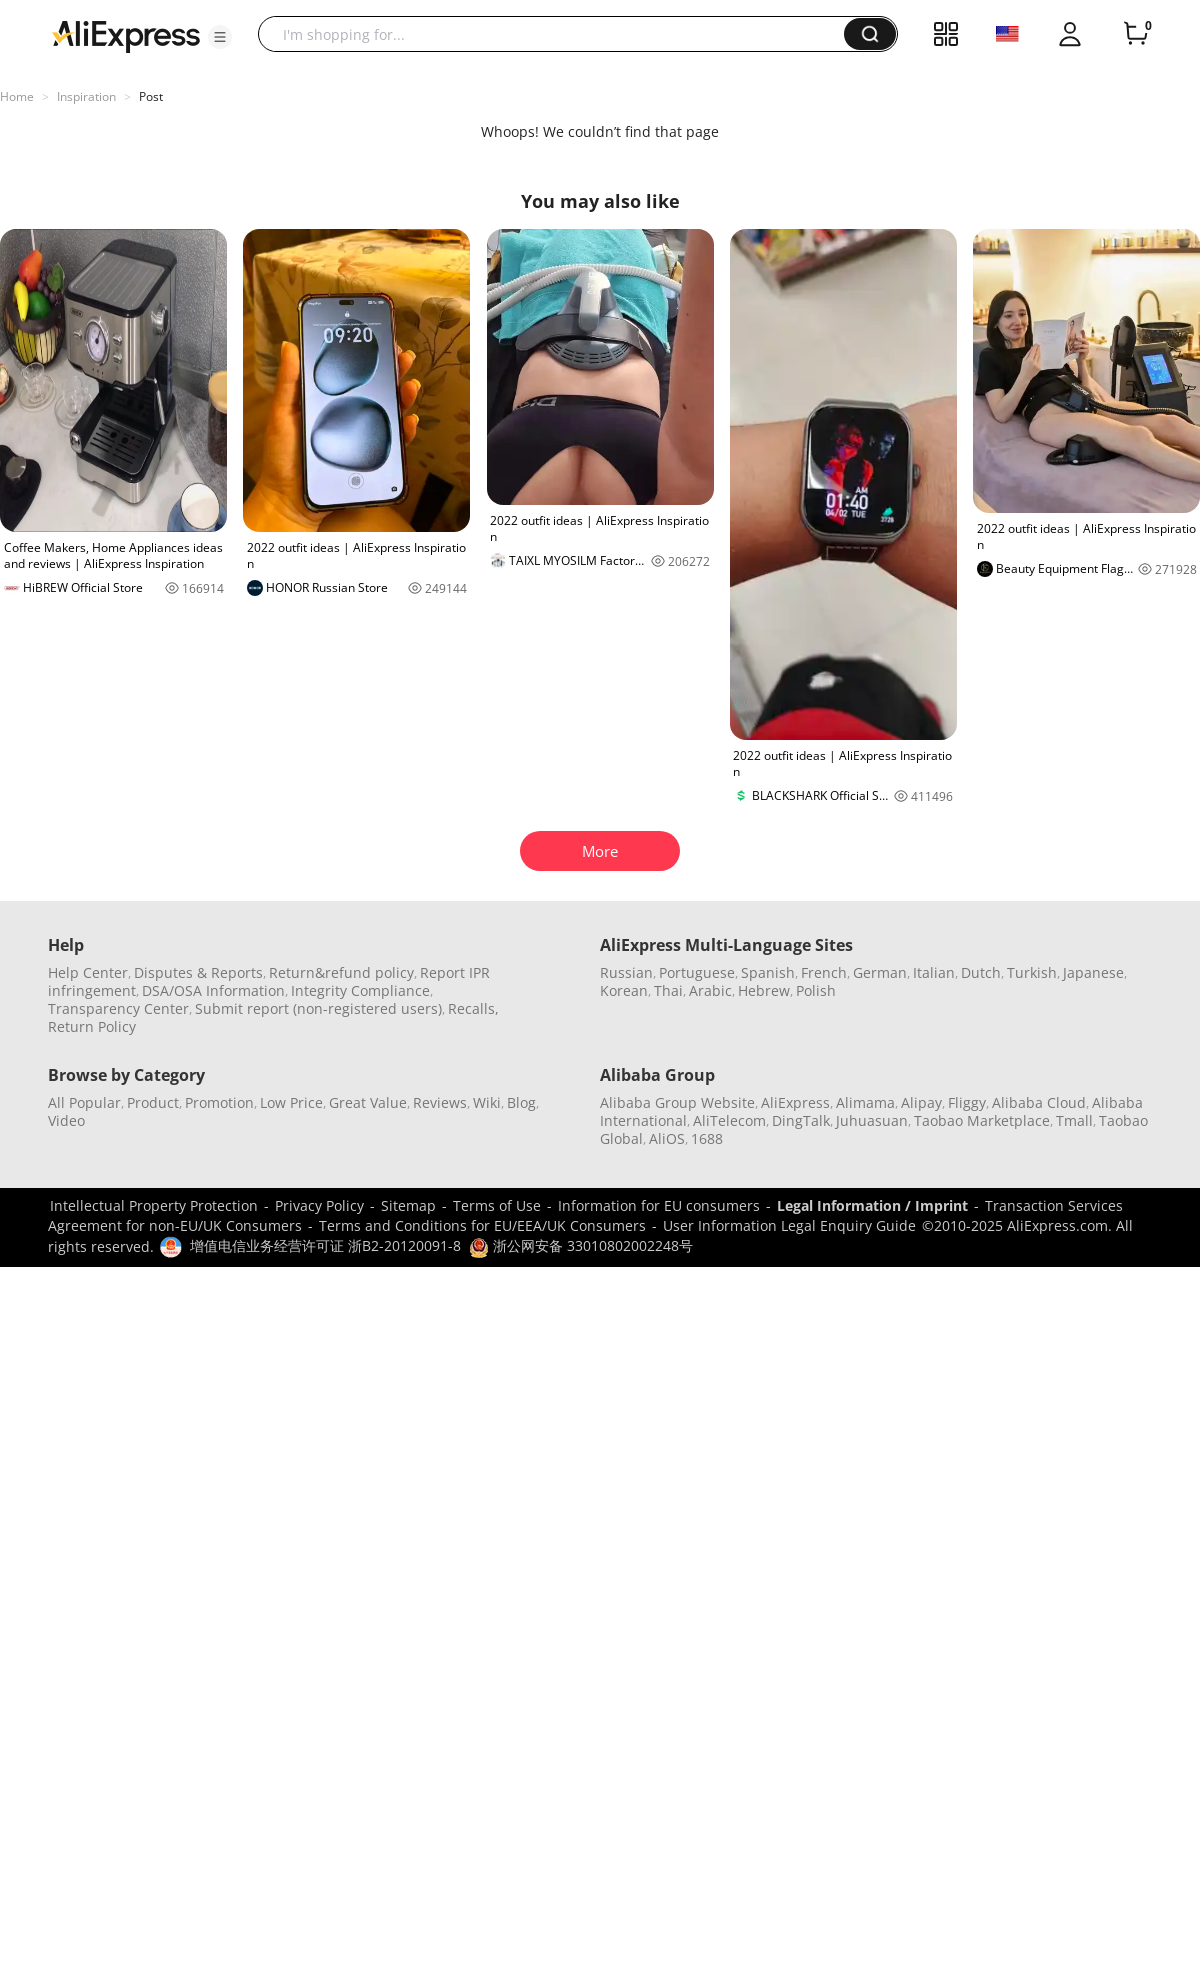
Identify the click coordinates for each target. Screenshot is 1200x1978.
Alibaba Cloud (1039, 1102)
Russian (626, 972)
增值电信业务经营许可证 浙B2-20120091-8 (325, 1245)
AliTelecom (729, 1120)
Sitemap (408, 1205)
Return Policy (92, 1026)
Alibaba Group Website (677, 1102)
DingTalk (801, 1120)
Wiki (487, 1102)
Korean (624, 990)
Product (153, 1102)
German (880, 972)
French (824, 972)
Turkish (1032, 972)
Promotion (219, 1102)
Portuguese (697, 972)
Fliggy (967, 1102)
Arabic (710, 990)
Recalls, (473, 1008)
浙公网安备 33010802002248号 (581, 1245)
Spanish (768, 972)
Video (66, 1120)
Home (17, 96)
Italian (934, 972)
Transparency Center (118, 1008)
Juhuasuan (872, 1120)
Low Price (291, 1102)
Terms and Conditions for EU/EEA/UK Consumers (482, 1225)
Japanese (1093, 972)
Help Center (88, 972)
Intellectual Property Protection (154, 1205)
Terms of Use (497, 1205)
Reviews (440, 1102)
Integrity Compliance (360, 990)
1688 (707, 1138)
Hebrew (764, 990)
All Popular (84, 1102)
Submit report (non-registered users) (318, 1008)
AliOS (667, 1138)
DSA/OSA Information (213, 990)
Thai (668, 990)
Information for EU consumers (659, 1205)
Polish (816, 990)
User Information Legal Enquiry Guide (789, 1225)
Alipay (921, 1102)
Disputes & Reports (198, 972)
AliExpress (795, 1102)
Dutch (981, 972)
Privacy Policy (319, 1205)
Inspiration (86, 96)
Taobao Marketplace (982, 1120)
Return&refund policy (341, 972)
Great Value (368, 1102)
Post (151, 96)
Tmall (1074, 1120)
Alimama (865, 1102)
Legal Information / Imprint (872, 1205)
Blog (521, 1102)
